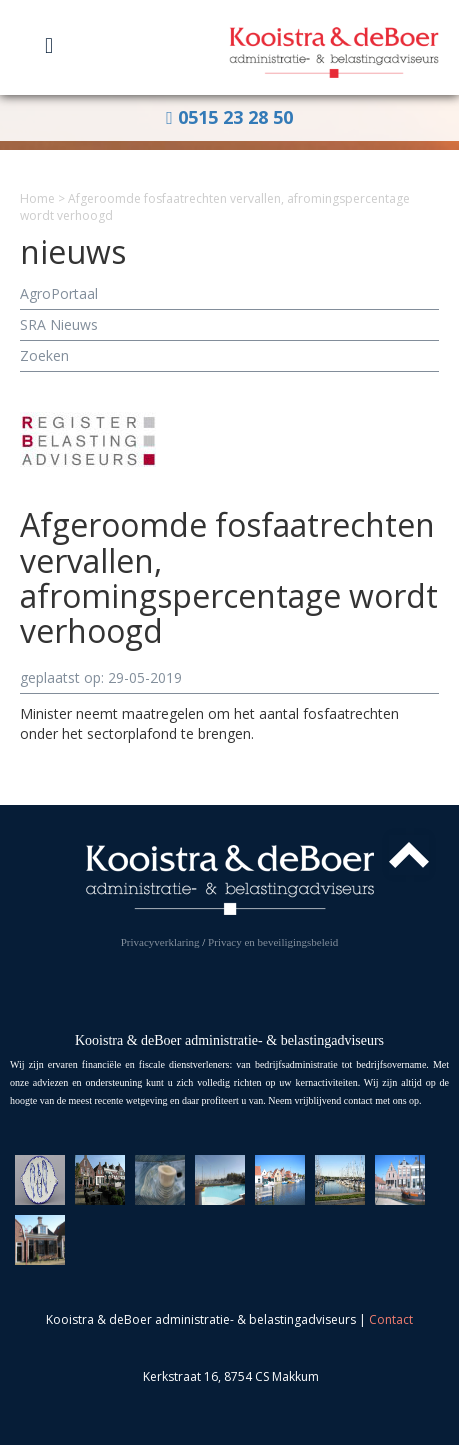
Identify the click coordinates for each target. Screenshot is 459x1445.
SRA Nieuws (59, 324)
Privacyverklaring (160, 942)
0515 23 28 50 (229, 117)
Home (37, 198)
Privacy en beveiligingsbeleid (273, 942)
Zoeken (44, 355)
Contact (391, 1319)
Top (409, 855)
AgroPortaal (59, 293)
